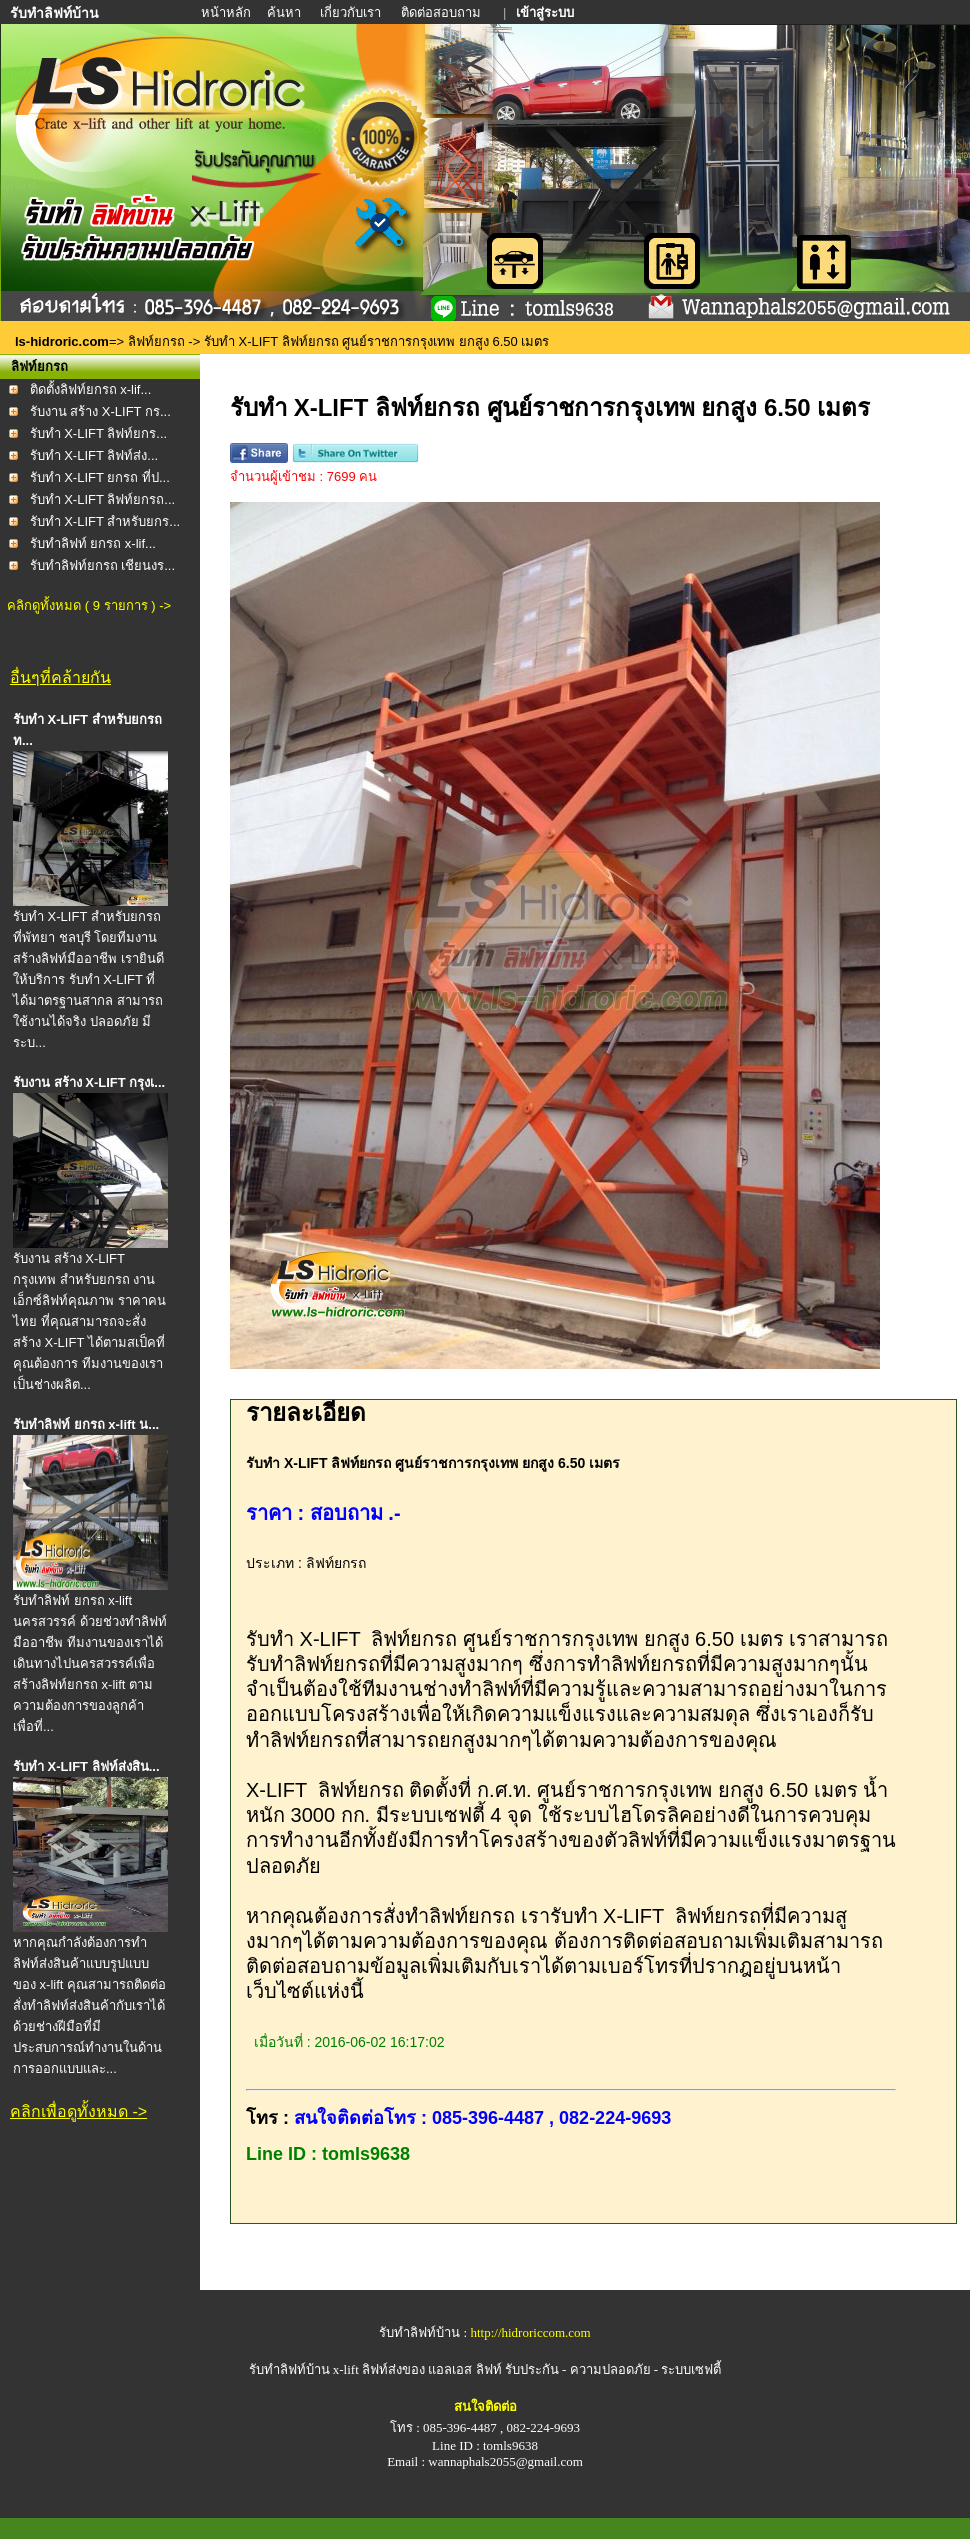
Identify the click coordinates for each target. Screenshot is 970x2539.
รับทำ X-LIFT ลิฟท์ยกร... (99, 433)
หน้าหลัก (227, 12)
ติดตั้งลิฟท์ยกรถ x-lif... (91, 389)
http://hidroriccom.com (530, 2332)
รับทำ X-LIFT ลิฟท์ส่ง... (94, 455)
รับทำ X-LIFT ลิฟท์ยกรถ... (103, 499)
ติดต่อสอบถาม (442, 12)
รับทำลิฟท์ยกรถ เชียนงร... (102, 565)
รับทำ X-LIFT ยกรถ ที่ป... (100, 477)
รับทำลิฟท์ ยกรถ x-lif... (93, 543)
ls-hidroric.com (62, 341)
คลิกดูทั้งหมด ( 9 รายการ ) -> (89, 605)
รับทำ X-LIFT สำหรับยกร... (105, 521)
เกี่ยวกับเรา (352, 12)
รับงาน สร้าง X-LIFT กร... (100, 411)
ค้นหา (284, 12)
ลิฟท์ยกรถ (156, 341)
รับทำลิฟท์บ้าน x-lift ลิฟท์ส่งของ (339, 2369)
